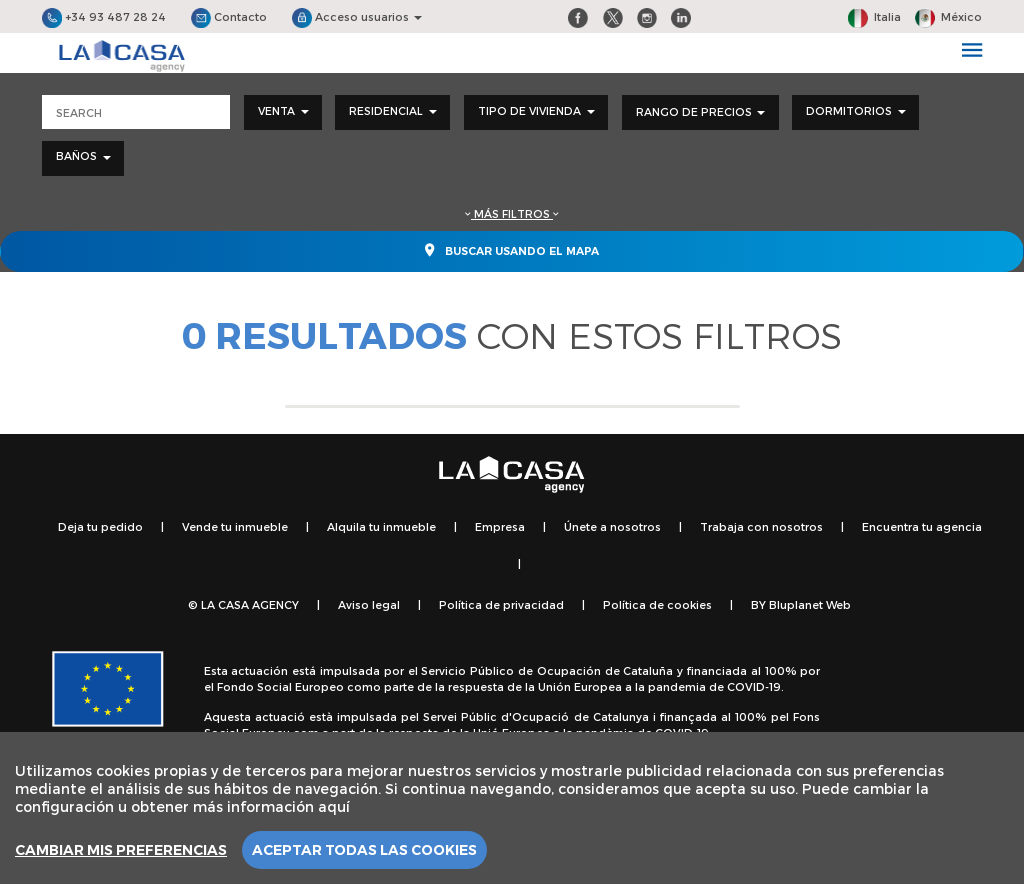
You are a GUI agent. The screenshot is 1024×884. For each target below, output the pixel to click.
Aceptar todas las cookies (364, 850)
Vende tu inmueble (235, 526)
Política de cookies (657, 604)
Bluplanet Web (810, 604)
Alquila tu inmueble (381, 526)
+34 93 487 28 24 (104, 16)
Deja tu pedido (100, 526)
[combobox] (283, 112)
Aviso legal (369, 604)
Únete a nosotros (612, 526)
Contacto (229, 16)
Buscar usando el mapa (512, 250)
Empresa (500, 526)
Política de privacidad (501, 604)
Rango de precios (700, 111)
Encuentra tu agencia (922, 526)
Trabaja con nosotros (761, 526)
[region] (512, 808)
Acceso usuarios (357, 16)
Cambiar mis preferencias (121, 850)
